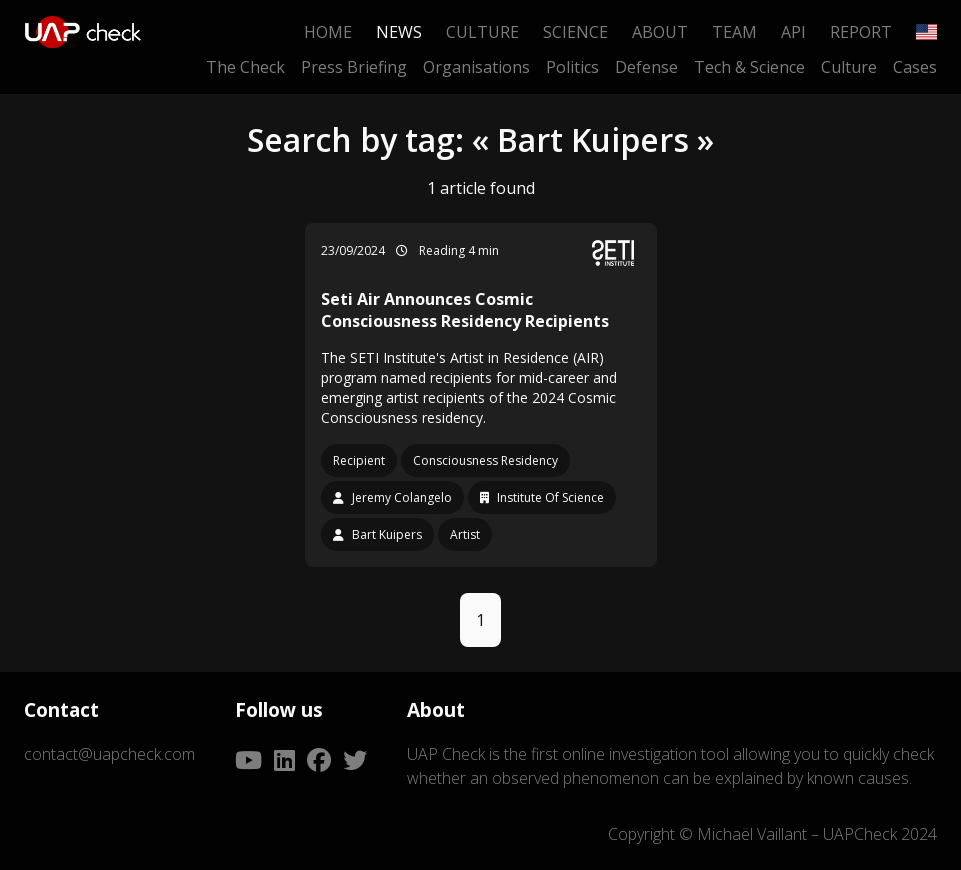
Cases (915, 67)
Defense (646, 67)
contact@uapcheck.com (109, 754)
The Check (245, 67)
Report (861, 32)
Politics (572, 67)
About (660, 32)
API (793, 32)
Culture (482, 32)
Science (575, 32)
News (399, 32)
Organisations (476, 67)
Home (328, 32)
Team (734, 32)
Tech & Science (749, 67)
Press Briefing (354, 67)
